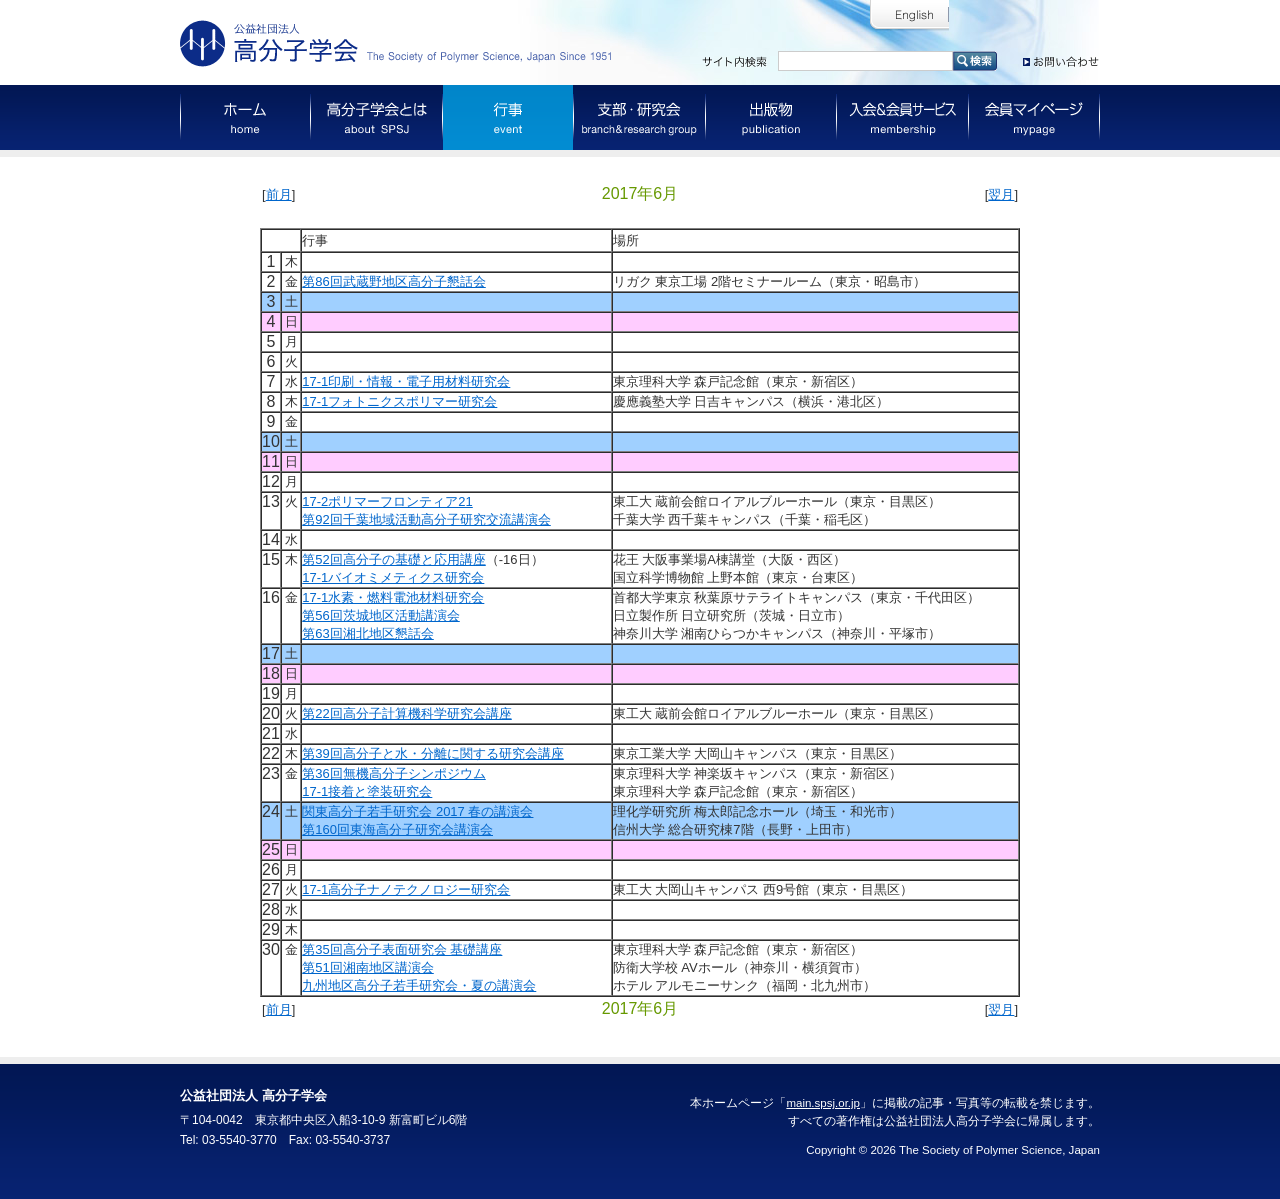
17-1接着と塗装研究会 (367, 791)
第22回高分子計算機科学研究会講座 (406, 713)
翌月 (1001, 194)
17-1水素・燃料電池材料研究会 (393, 597)
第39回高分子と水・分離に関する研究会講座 (432, 753)
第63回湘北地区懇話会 (367, 633)
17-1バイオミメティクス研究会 (393, 577)
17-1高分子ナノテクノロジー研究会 (406, 889)
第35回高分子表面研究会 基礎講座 (402, 949)
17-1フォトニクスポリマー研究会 (399, 401)
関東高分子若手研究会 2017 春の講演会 (417, 811)
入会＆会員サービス (903, 117)
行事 (508, 117)
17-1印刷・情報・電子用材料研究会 (406, 381)
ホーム (245, 117)
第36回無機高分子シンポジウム (393, 773)
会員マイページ (1034, 117)
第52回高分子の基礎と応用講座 (393, 559)
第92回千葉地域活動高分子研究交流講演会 (426, 519)
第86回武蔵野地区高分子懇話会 (393, 281)
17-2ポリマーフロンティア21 (387, 501)
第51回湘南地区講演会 (367, 967)
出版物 (771, 117)
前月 (279, 194)
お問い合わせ (1061, 58)
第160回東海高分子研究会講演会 (397, 829)
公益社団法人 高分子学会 (400, 43)
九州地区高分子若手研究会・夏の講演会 (419, 985)
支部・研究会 (640, 117)
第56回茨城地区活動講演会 (380, 615)
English (909, 15)
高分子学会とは (377, 117)
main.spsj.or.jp (823, 1103)
